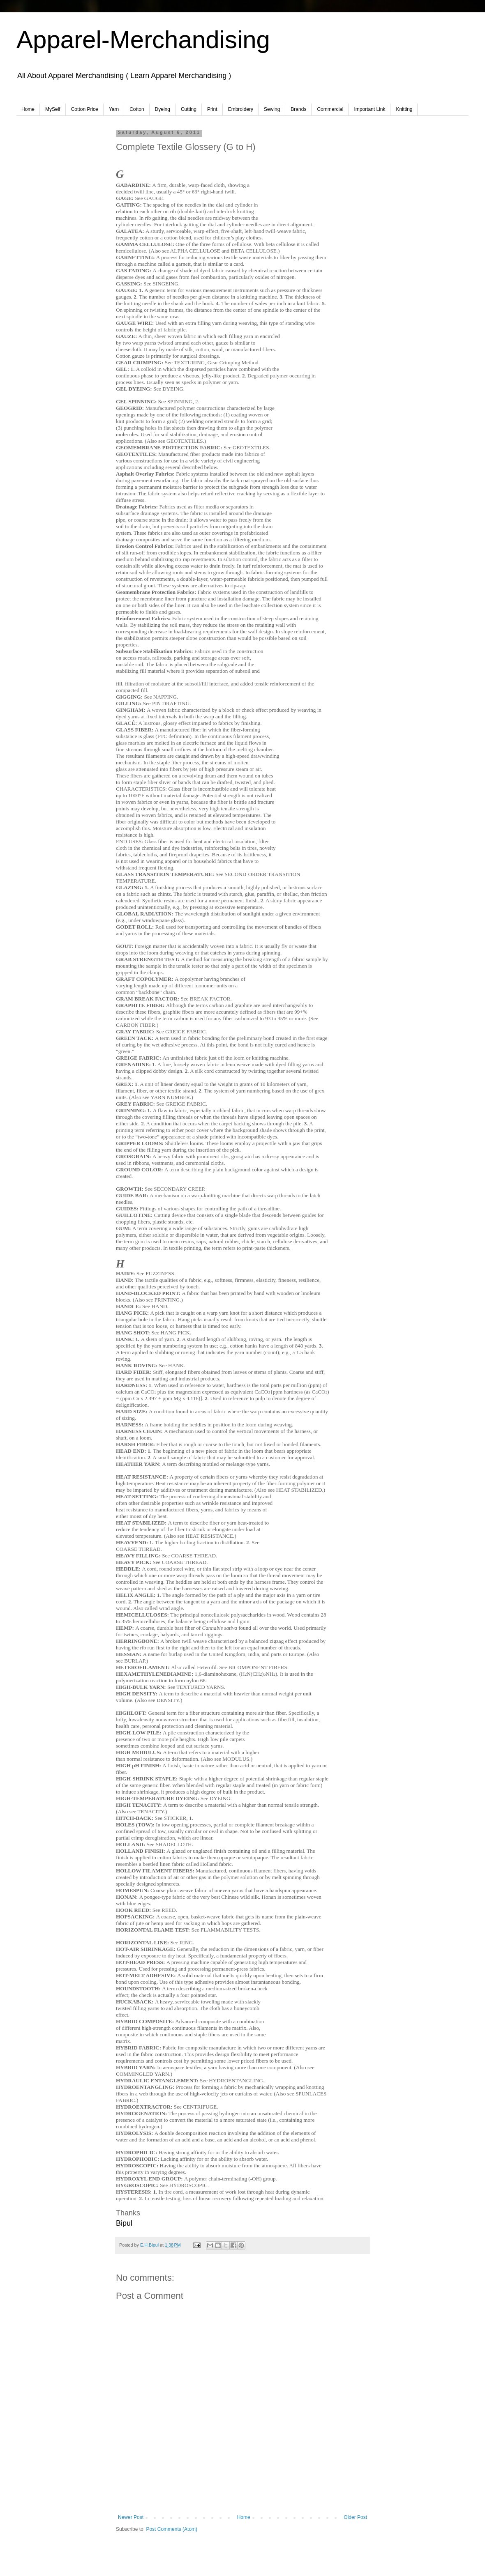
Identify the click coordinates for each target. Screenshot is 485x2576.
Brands (298, 109)
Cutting (188, 109)
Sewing (272, 109)
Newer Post (130, 2517)
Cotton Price (84, 109)
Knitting (404, 109)
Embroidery (240, 109)
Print (212, 109)
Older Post (355, 2517)
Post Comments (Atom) (171, 2529)
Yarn (114, 109)
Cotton (136, 109)
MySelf (52, 109)
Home (28, 109)
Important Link (369, 109)
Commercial (330, 109)
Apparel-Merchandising (143, 39)
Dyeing (162, 109)
